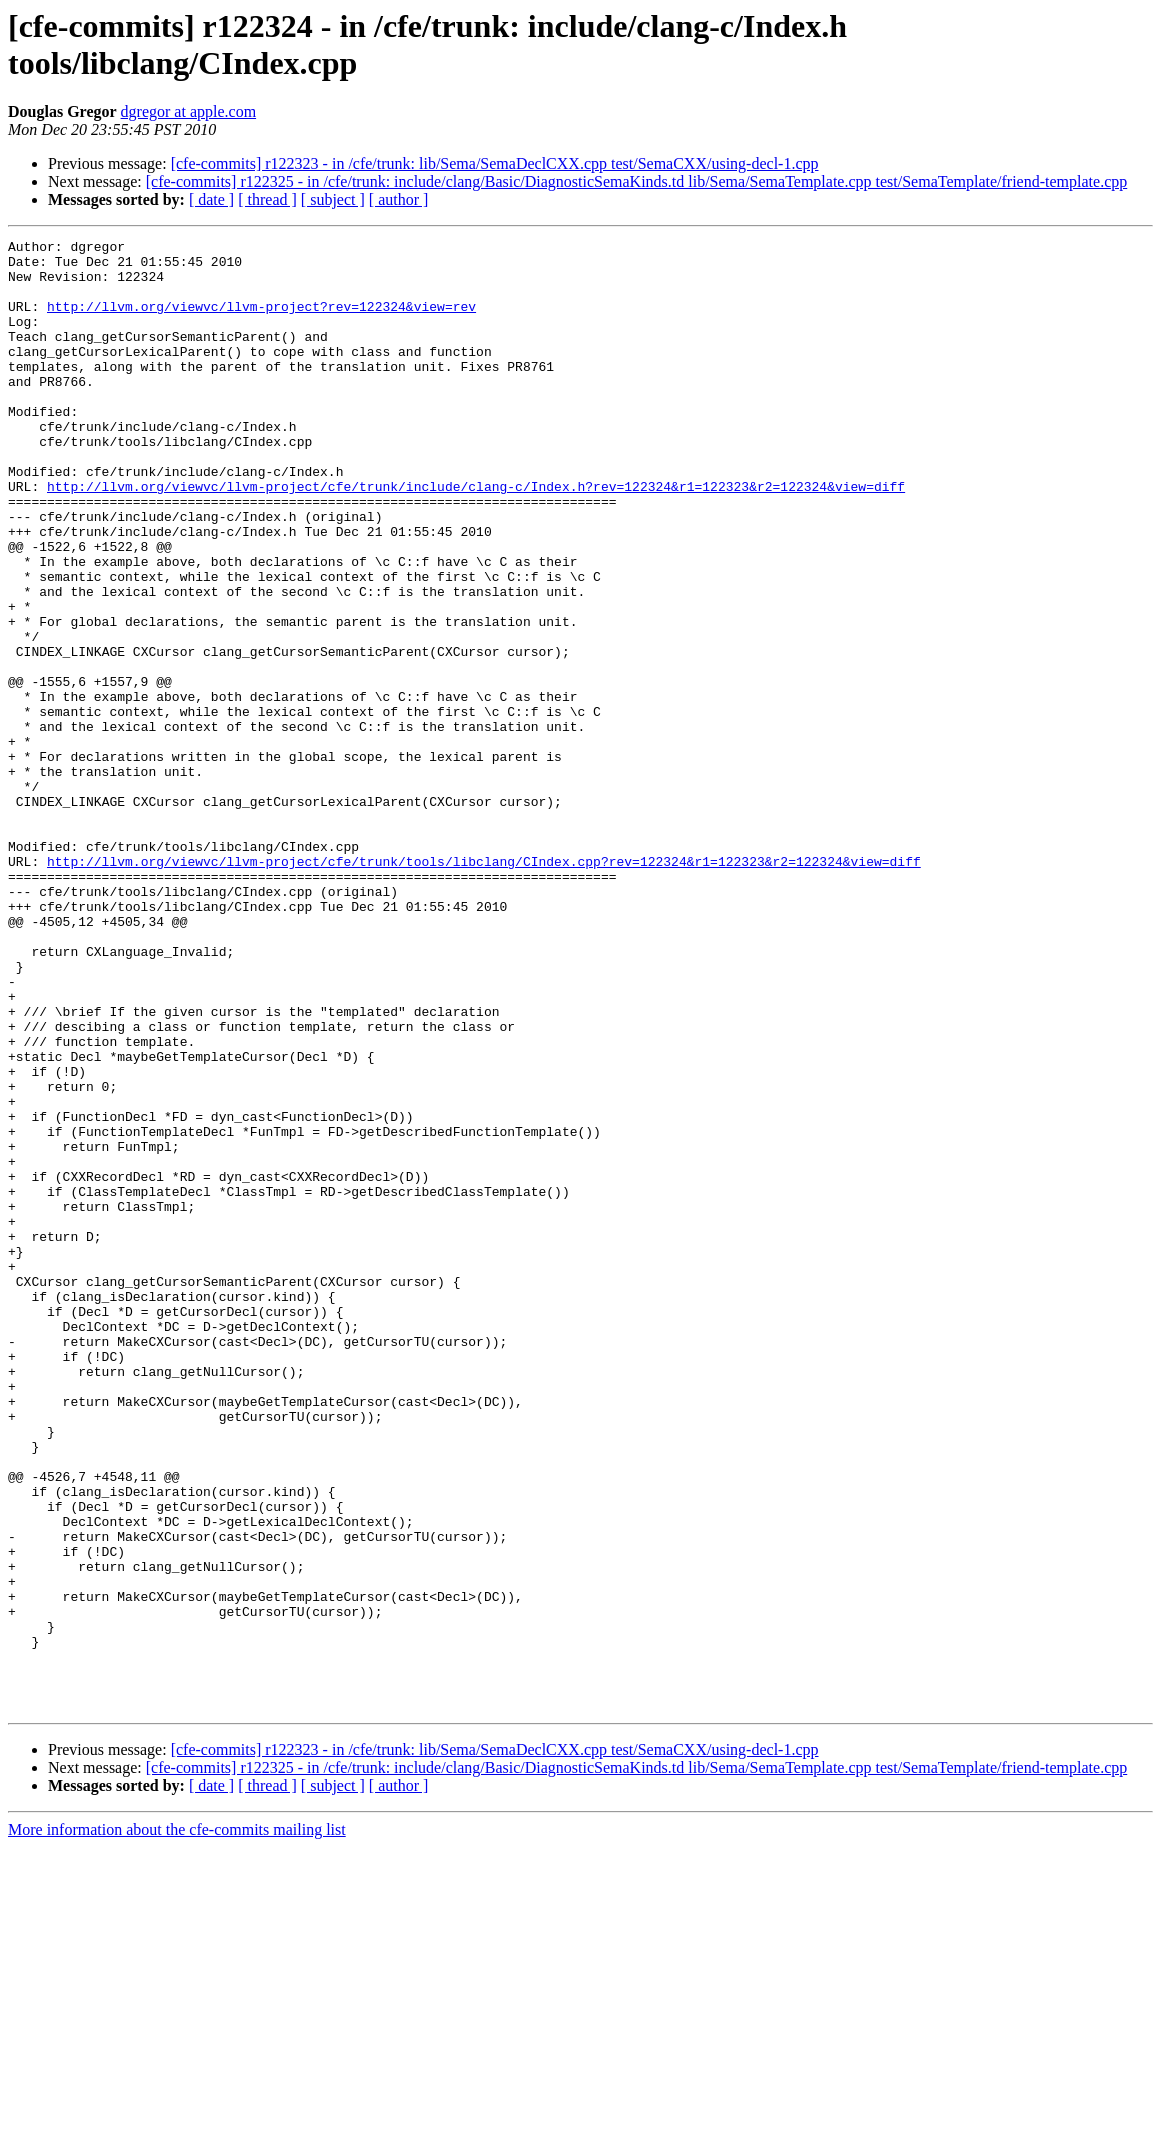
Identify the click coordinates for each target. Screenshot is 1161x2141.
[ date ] (211, 199)
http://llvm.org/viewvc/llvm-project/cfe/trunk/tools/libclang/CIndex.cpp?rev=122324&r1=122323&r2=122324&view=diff (484, 987)
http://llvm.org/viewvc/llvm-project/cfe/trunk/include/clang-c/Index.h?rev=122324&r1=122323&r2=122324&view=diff (476, 537)
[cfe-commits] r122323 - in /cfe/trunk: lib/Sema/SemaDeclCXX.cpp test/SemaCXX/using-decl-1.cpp (495, 163)
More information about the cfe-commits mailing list (177, 2123)
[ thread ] (267, 199)
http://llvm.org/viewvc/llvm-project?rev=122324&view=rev (261, 321)
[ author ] (399, 199)
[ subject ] (333, 199)
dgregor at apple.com (189, 111)
